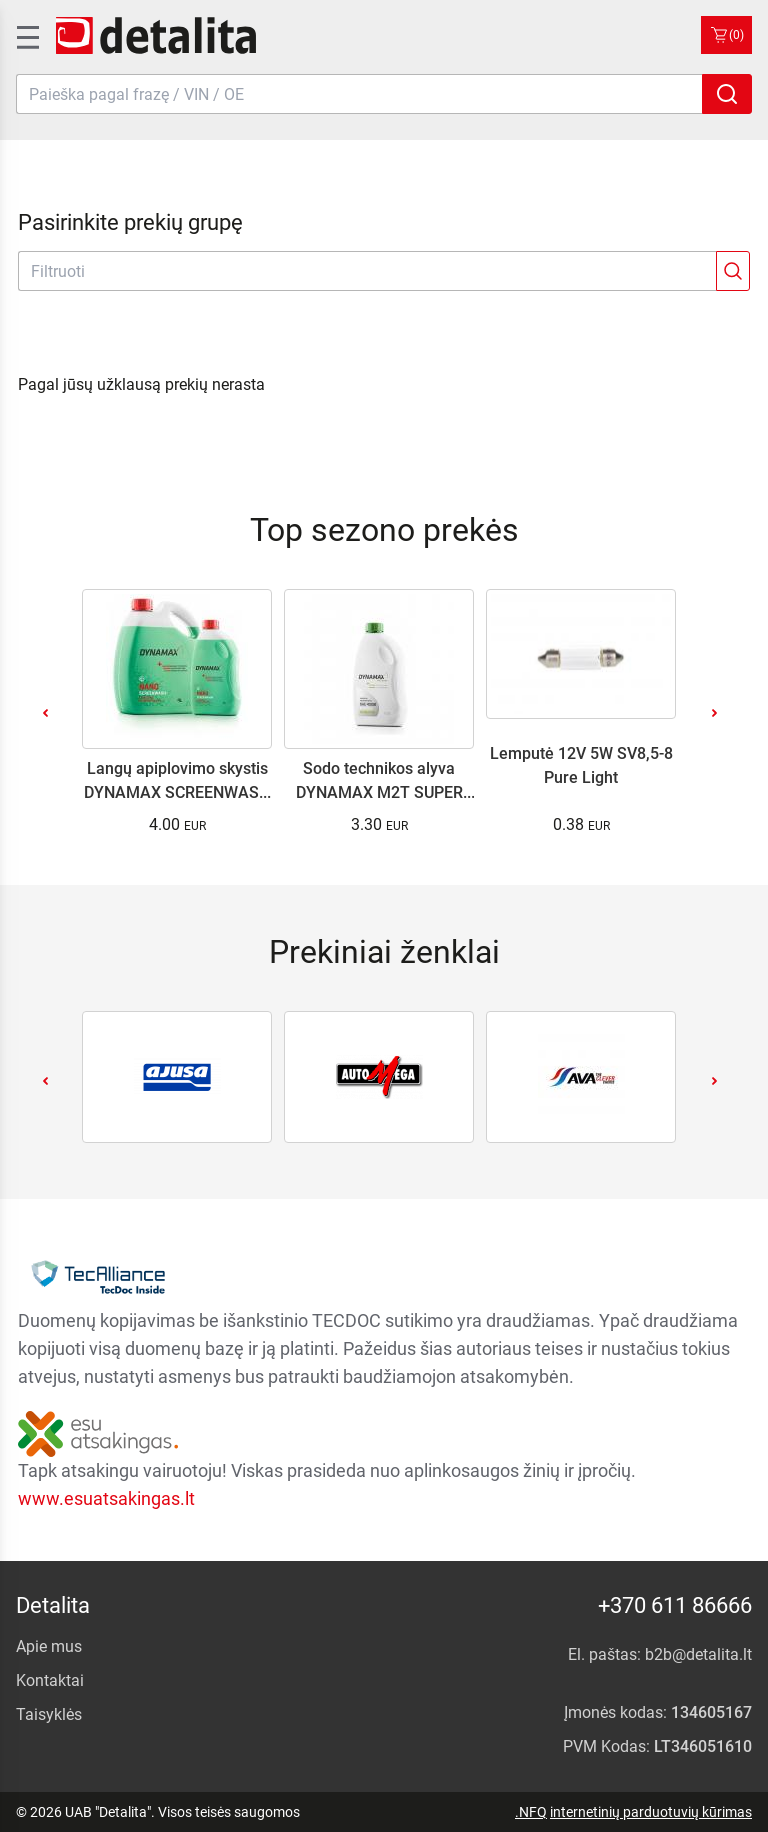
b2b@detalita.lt (698, 1654)
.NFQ (531, 1812)
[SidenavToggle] (26, 35)
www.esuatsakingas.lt (106, 1498)
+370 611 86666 (675, 1605)
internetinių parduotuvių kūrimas (651, 1812)
